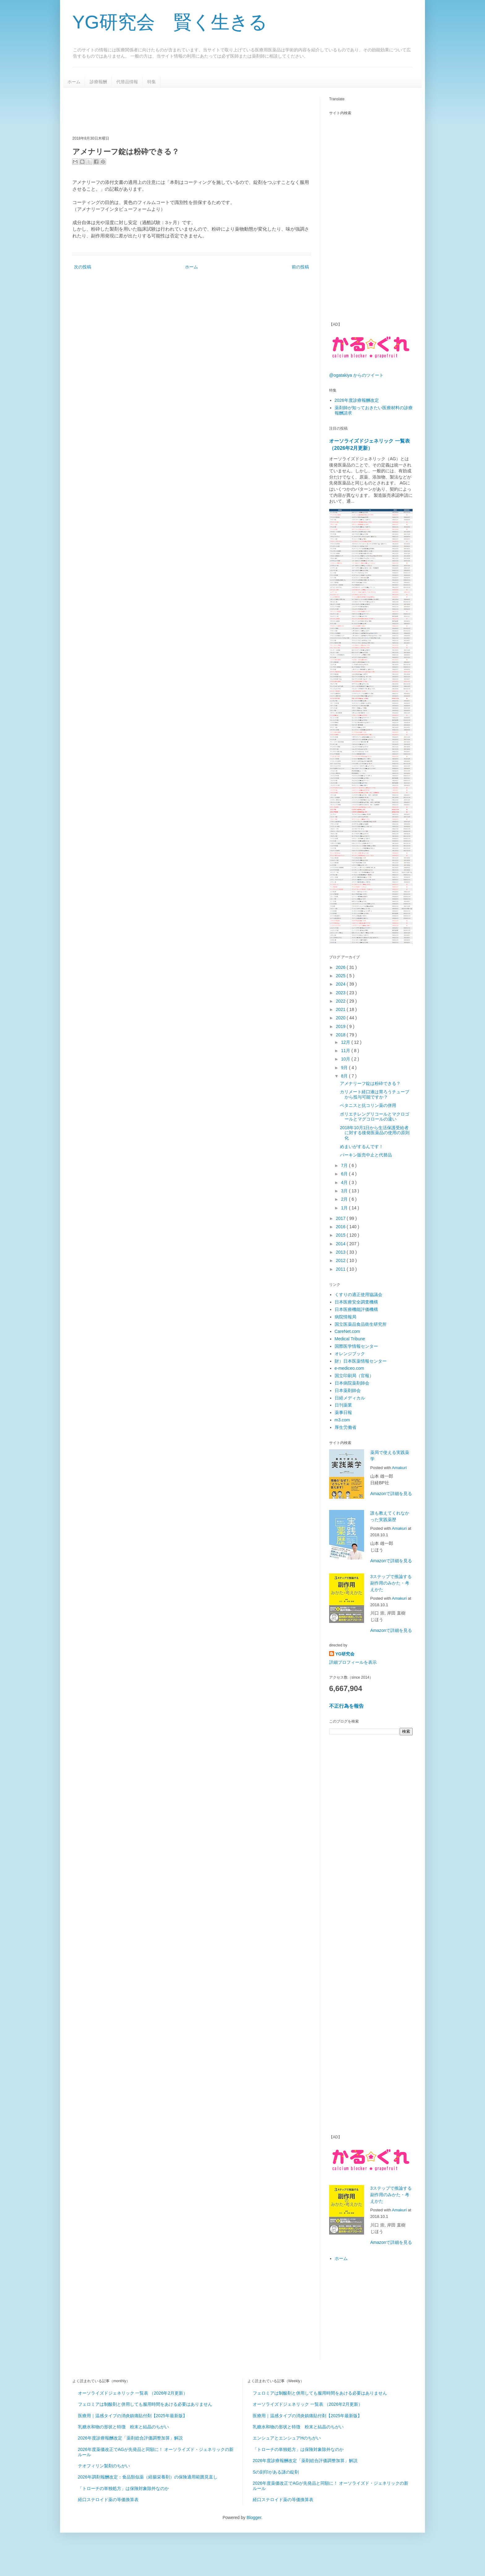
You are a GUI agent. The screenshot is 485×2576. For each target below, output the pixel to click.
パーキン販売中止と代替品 (366, 1154)
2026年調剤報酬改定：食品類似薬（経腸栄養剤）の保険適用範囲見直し (147, 2476)
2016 (341, 1226)
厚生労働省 (345, 1427)
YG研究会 (344, 1653)
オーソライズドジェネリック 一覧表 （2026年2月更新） (133, 2393)
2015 (341, 1235)
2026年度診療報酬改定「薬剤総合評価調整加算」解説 (130, 2437)
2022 (341, 1001)
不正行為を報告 (346, 1706)
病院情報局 (345, 1316)
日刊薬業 (343, 1405)
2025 (341, 975)
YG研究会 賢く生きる (169, 22)
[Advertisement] (185, 111)
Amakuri (399, 1467)
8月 (345, 1075)
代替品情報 (127, 81)
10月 (346, 1058)
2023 (341, 992)
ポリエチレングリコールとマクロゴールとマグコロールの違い (374, 1117)
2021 (341, 1009)
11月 (346, 1050)
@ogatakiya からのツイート (356, 375)
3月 (345, 1190)
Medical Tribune (350, 1338)
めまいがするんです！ (361, 1146)
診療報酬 (98, 81)
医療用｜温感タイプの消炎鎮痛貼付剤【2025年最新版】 (132, 2415)
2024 (341, 984)
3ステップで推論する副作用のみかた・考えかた (391, 1583)
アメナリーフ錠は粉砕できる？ (370, 1083)
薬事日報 (343, 1412)
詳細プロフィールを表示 (353, 1662)
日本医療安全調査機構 (356, 1301)
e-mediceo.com (349, 1368)
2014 (341, 1243)
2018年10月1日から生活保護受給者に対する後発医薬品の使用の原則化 (375, 1133)
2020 (341, 1017)
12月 (346, 1042)
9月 (345, 1067)
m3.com (342, 1419)
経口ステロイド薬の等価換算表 (108, 2499)
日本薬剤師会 (348, 1390)
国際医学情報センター (356, 1346)
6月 (345, 1173)
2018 (341, 1034)
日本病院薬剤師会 (352, 1383)
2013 (341, 1252)
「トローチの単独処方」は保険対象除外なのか (123, 2488)
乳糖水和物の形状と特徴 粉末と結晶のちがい (123, 2426)
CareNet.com (347, 1331)
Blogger (254, 2517)
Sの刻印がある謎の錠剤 (276, 2472)
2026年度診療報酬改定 (357, 400)
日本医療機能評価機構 (356, 1309)
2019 (341, 1026)
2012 (341, 1260)
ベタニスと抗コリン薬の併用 (368, 1105)
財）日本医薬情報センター (361, 1361)
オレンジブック (350, 1353)
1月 (345, 1207)
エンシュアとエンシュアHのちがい (287, 2437)
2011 (341, 1269)
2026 (341, 967)
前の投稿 (300, 266)
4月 (345, 1182)
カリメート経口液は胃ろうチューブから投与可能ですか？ (374, 1094)
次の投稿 (82, 266)
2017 (341, 1218)
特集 (151, 81)
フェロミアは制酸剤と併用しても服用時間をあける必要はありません (145, 2404)
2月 (345, 1199)
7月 (345, 1165)
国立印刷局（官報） (354, 1375)
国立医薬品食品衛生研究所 (361, 1324)
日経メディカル (350, 1397)
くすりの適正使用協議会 (358, 1294)
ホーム (73, 81)
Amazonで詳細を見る (391, 1493)
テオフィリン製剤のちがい (104, 2465)
